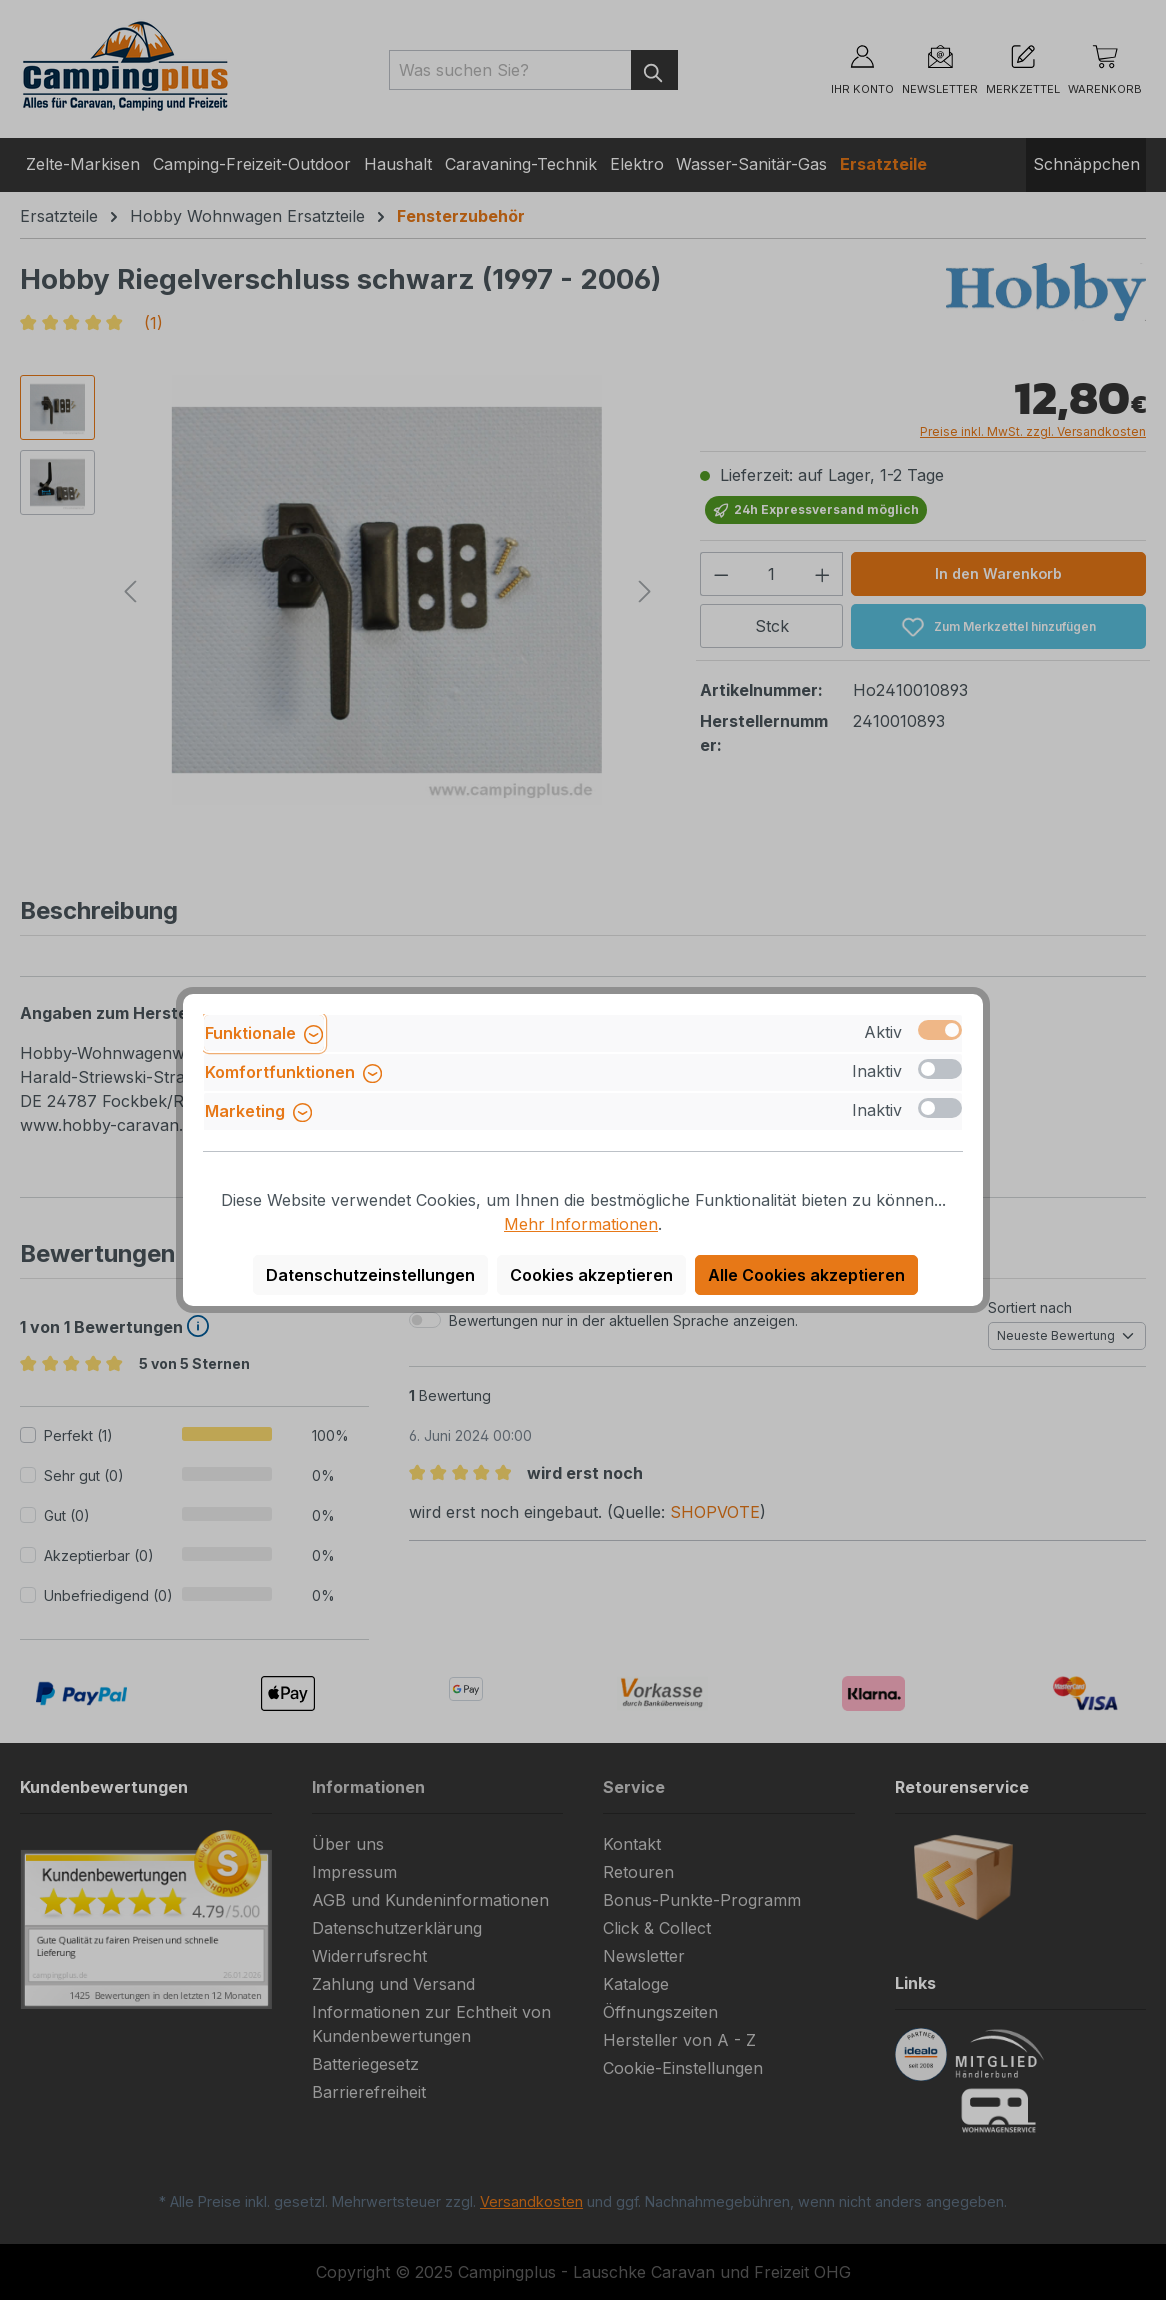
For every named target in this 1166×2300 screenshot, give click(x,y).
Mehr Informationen (581, 1224)
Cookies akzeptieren (591, 1275)
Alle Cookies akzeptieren (806, 1275)
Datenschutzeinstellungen (370, 1275)
